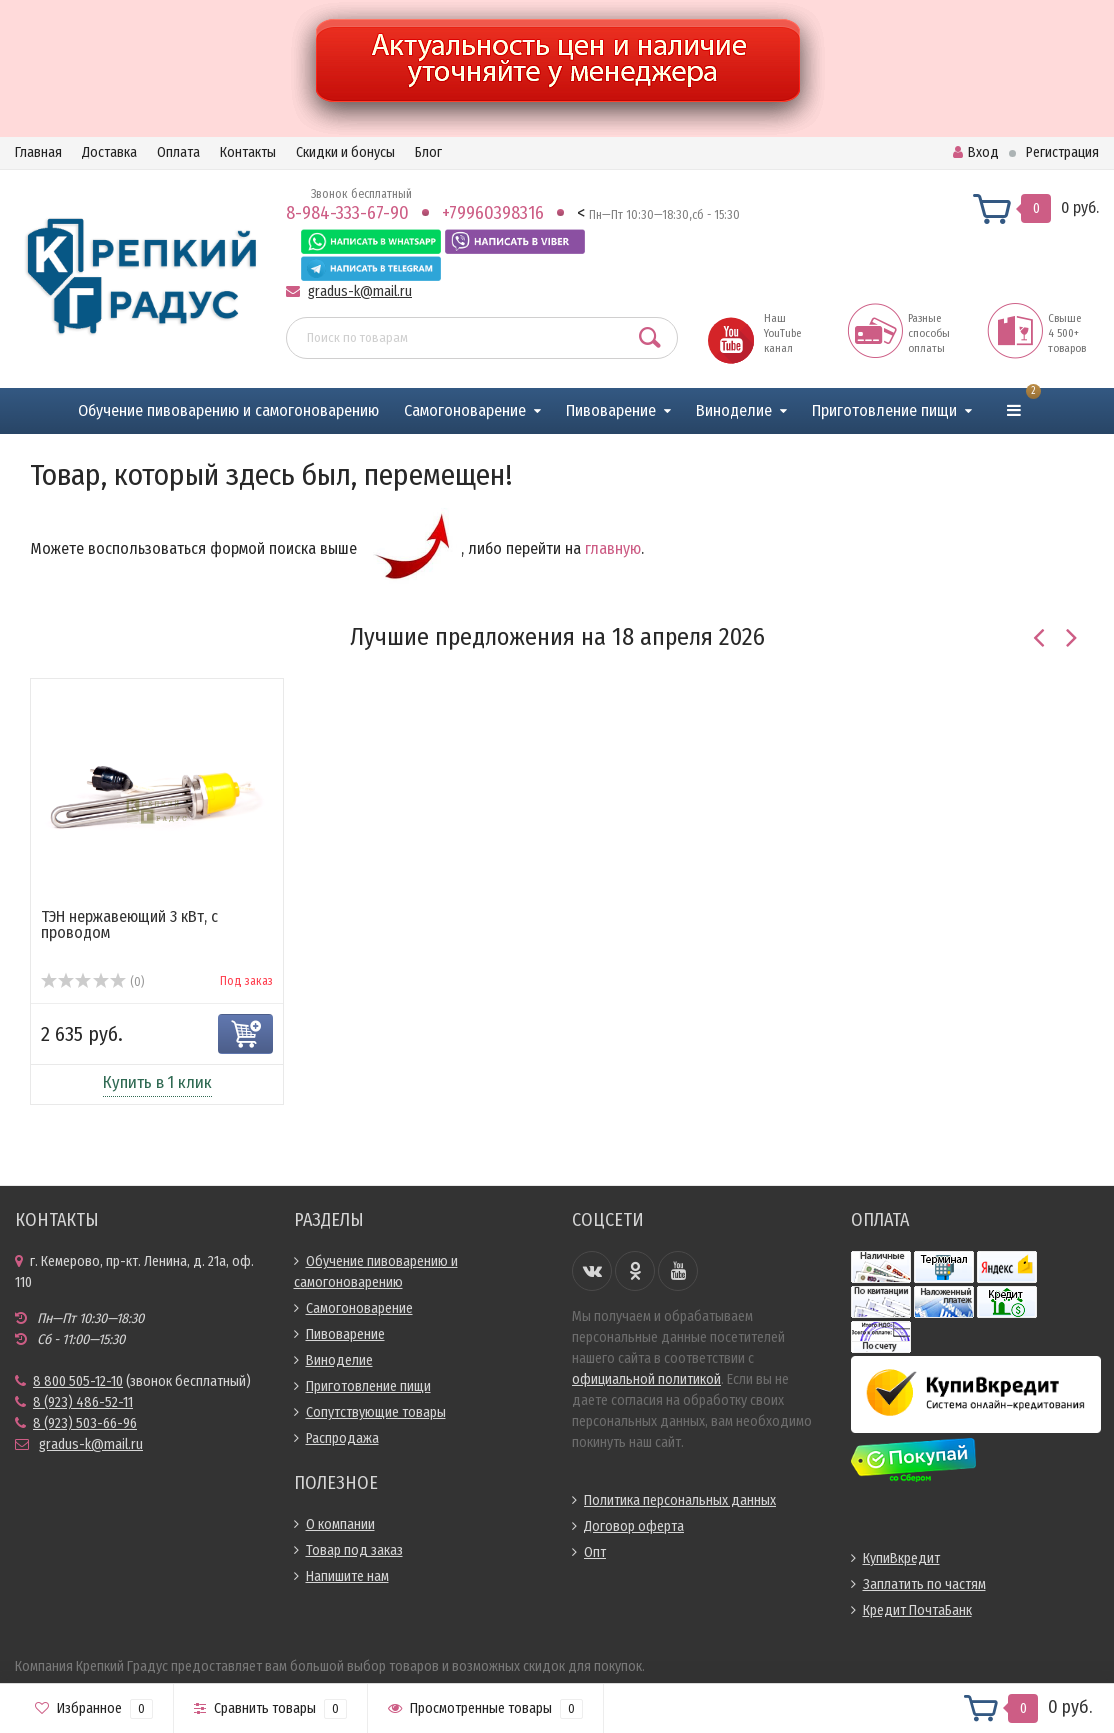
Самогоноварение (465, 410)
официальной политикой (646, 1379)
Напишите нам (347, 1576)
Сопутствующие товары (376, 1412)
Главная (38, 152)
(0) (92, 982)
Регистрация (1062, 152)
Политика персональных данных (680, 1500)
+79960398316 (493, 213)
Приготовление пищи (884, 410)
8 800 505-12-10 (78, 1381)
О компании (340, 1524)
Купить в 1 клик (157, 1082)
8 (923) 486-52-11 (83, 1402)
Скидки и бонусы (345, 152)
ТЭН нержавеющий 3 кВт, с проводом (129, 924)
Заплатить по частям (924, 1584)
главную (613, 548)
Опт (595, 1552)
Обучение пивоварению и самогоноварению (228, 410)
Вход (976, 152)
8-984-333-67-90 (347, 213)
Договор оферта (634, 1526)
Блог (428, 152)
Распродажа (342, 1438)
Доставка (109, 152)
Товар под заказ (354, 1550)
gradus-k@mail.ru (360, 291)
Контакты (248, 152)
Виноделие (734, 410)
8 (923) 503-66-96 (85, 1423)
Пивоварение (611, 410)
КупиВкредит (901, 1558)
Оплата (178, 152)
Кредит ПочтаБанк (917, 1610)
